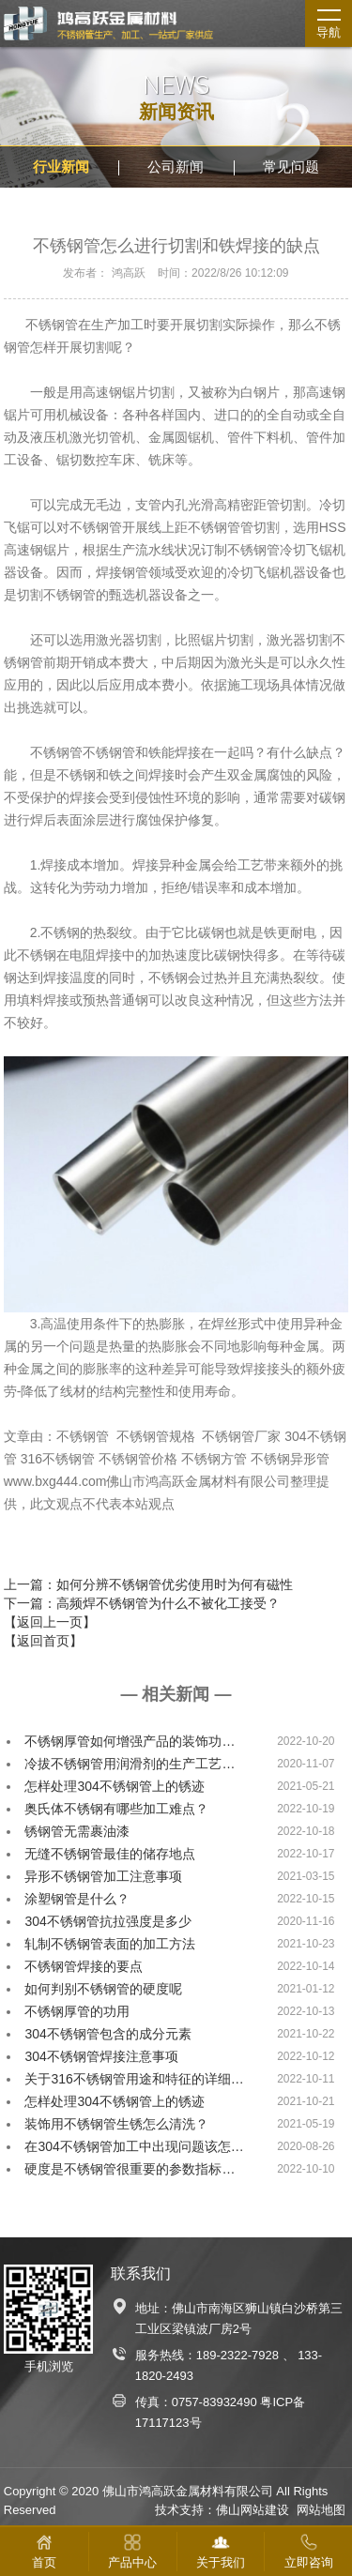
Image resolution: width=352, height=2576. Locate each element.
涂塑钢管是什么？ (77, 1898)
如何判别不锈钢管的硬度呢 (103, 1988)
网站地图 (321, 2510)
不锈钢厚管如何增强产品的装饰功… (129, 1741)
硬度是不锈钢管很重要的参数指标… (129, 2168)
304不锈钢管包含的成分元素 (107, 2033)
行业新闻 (61, 166)
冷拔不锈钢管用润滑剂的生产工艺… (129, 1763)
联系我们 (141, 2273)
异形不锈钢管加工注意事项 (103, 1876)
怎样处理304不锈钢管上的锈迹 (114, 1786)
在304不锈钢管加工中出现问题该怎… (133, 2146)
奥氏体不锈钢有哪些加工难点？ (116, 1808)
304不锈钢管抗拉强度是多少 (107, 1921)
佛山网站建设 (252, 2510)
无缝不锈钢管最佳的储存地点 (109, 1853)
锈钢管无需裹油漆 (77, 1831)
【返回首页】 (43, 1640)
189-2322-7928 (237, 2355)
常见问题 (291, 166)
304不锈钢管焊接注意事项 (100, 2056)
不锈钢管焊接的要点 (83, 1966)
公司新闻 (175, 166)
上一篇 (148, 1584)
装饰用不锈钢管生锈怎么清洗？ (116, 2123)
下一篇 (142, 1603)
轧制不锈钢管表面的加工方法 (109, 1943)
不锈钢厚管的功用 (77, 2011)
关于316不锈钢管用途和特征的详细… (133, 2078)
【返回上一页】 (50, 1621)
